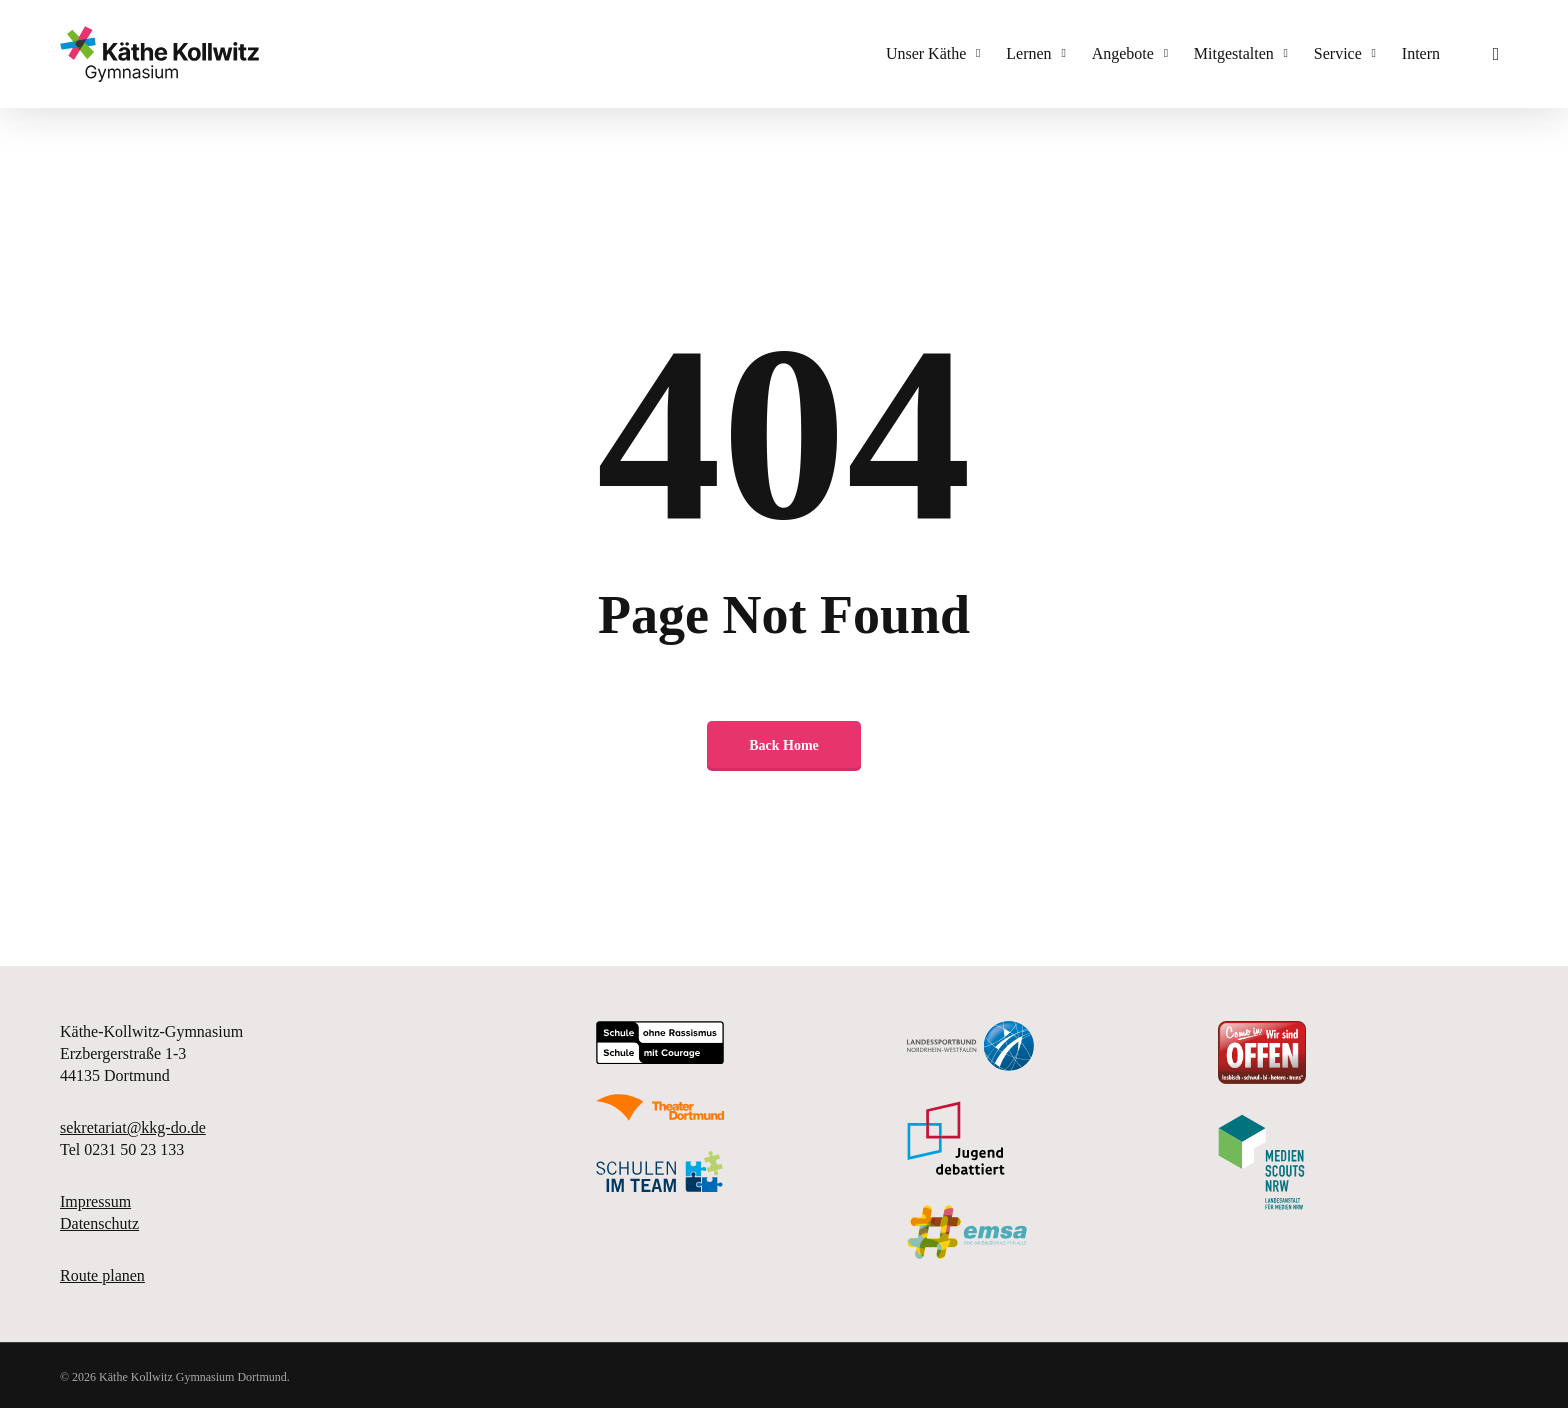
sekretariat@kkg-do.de (133, 1127)
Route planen (102, 1275)
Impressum (95, 1201)
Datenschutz (99, 1223)
